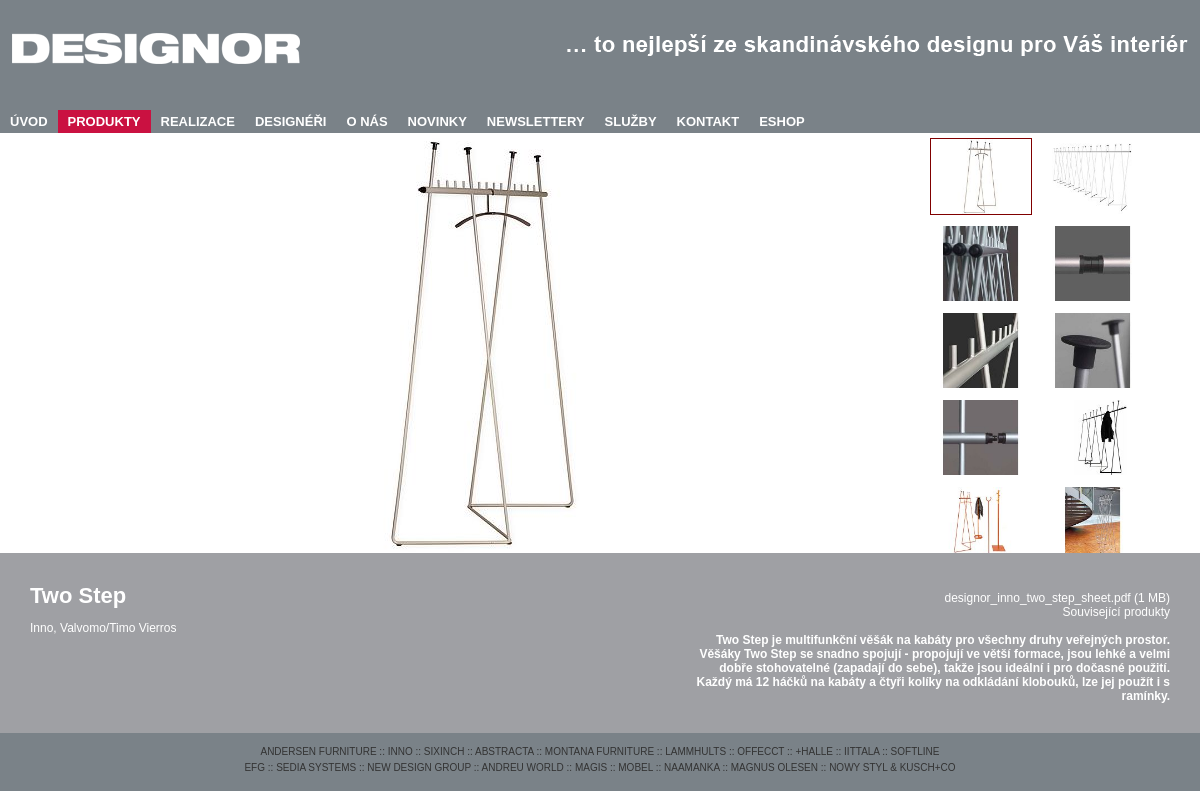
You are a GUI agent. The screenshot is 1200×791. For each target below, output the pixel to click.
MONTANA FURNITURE (599, 751)
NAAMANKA (692, 767)
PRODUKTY (104, 121)
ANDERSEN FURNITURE (318, 751)
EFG (254, 767)
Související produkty (1116, 612)
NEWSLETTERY (536, 121)
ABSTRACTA (504, 751)
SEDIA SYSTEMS (316, 767)
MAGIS (591, 767)
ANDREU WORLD (523, 767)
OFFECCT (760, 751)
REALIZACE (198, 121)
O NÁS (366, 121)
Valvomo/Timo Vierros (118, 628)
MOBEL (635, 767)
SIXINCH (444, 751)
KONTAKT (708, 121)
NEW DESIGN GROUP (419, 767)
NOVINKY (437, 121)
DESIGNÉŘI (291, 121)
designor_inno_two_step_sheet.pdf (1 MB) (1057, 598)
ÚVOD (29, 121)
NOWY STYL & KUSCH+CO (892, 767)
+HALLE (814, 751)
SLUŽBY (631, 121)
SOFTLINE (915, 751)
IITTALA (861, 751)
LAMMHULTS (695, 751)
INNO (400, 751)
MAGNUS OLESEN (774, 767)
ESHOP (782, 121)
